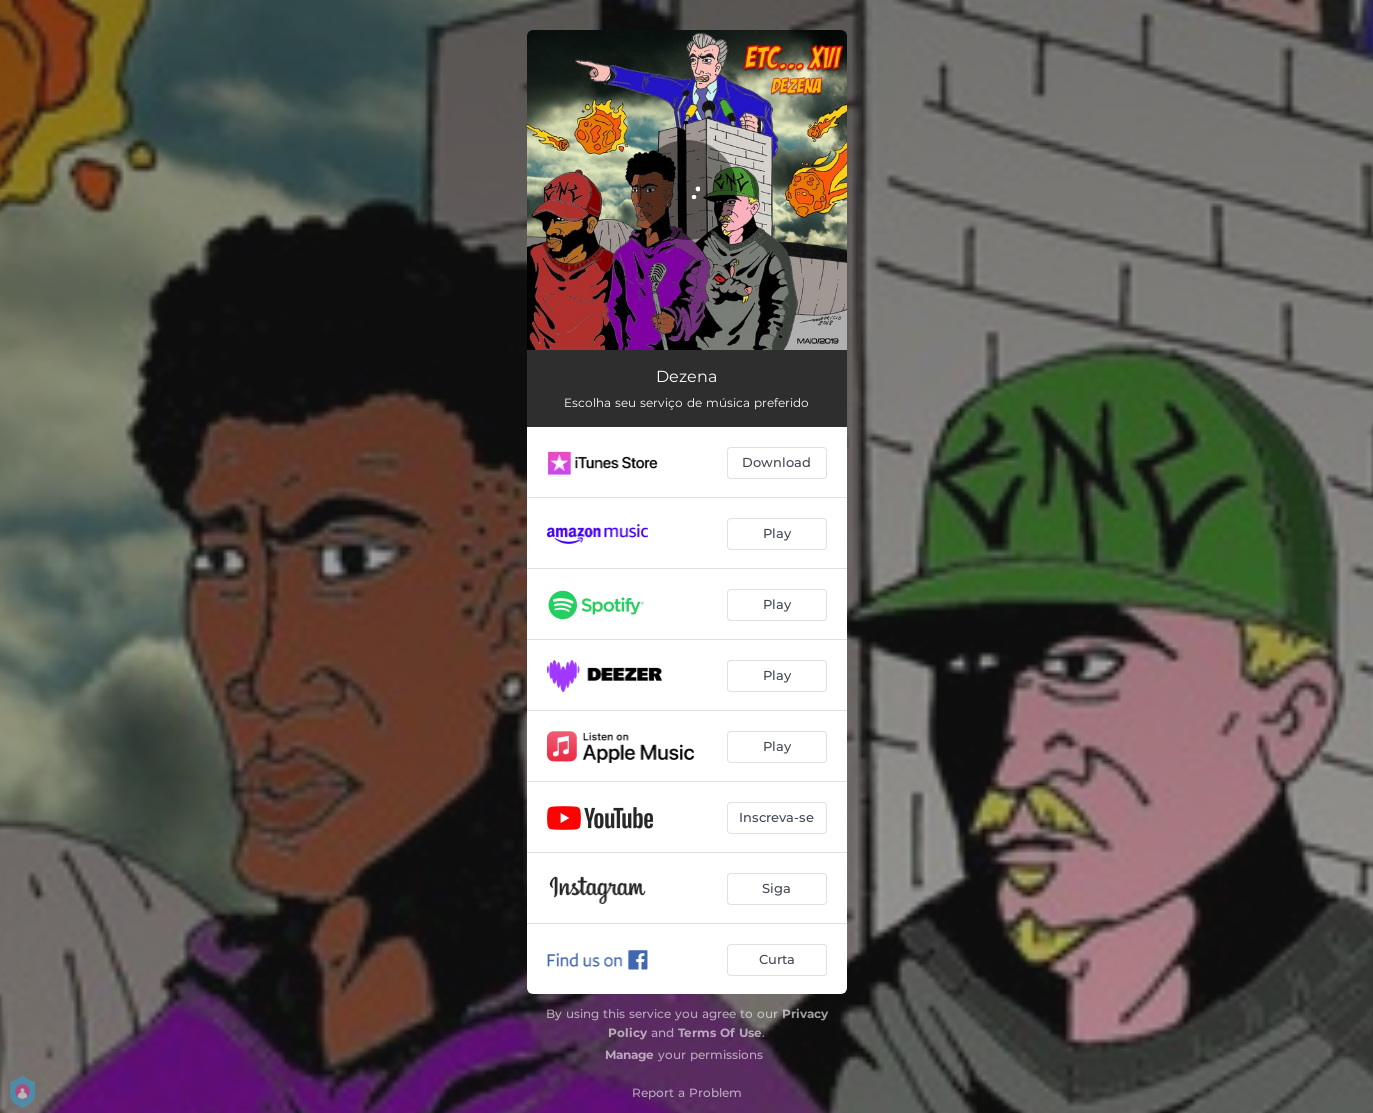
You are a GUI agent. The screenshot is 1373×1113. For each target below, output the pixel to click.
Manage (629, 1054)
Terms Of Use (720, 1032)
